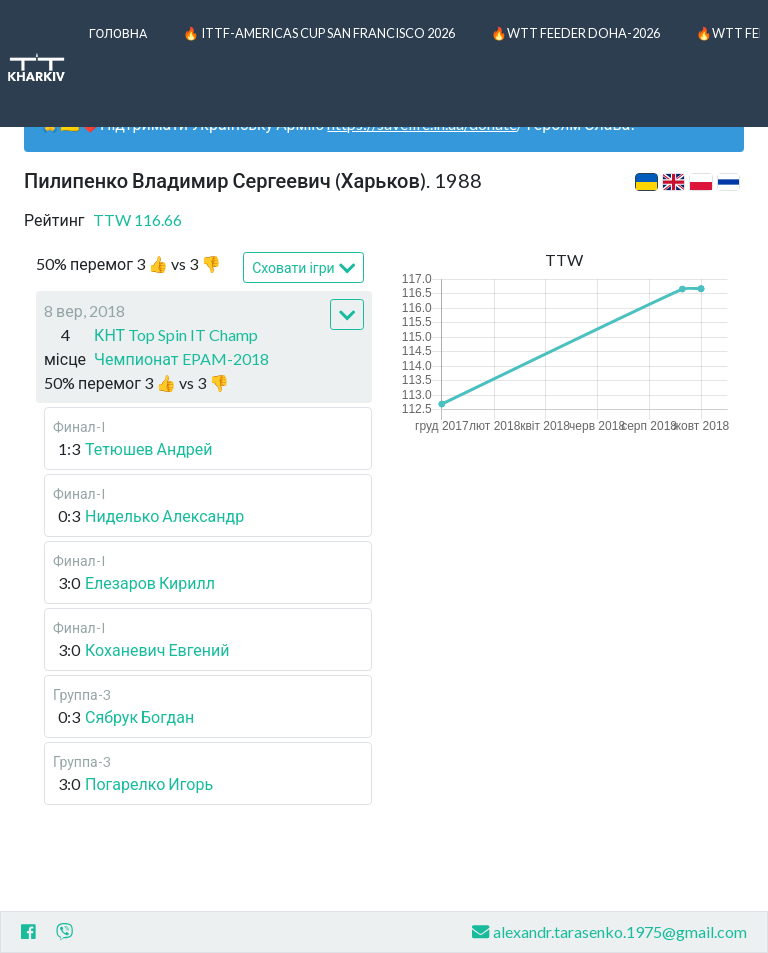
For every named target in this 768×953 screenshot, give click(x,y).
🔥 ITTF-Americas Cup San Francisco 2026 (319, 33)
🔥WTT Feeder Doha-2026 (575, 33)
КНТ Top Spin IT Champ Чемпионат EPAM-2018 (181, 346)
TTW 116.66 (137, 219)
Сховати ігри (303, 268)
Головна (118, 33)
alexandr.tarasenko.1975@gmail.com (609, 931)
